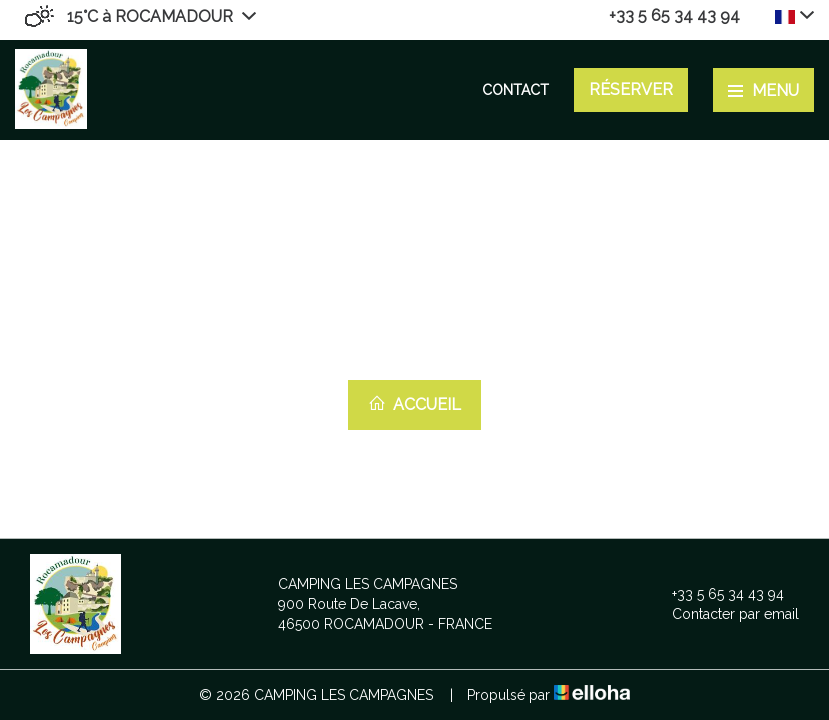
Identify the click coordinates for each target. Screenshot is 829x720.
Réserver (631, 89)
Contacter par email (724, 614)
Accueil (414, 404)
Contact (515, 90)
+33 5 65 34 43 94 (716, 594)
